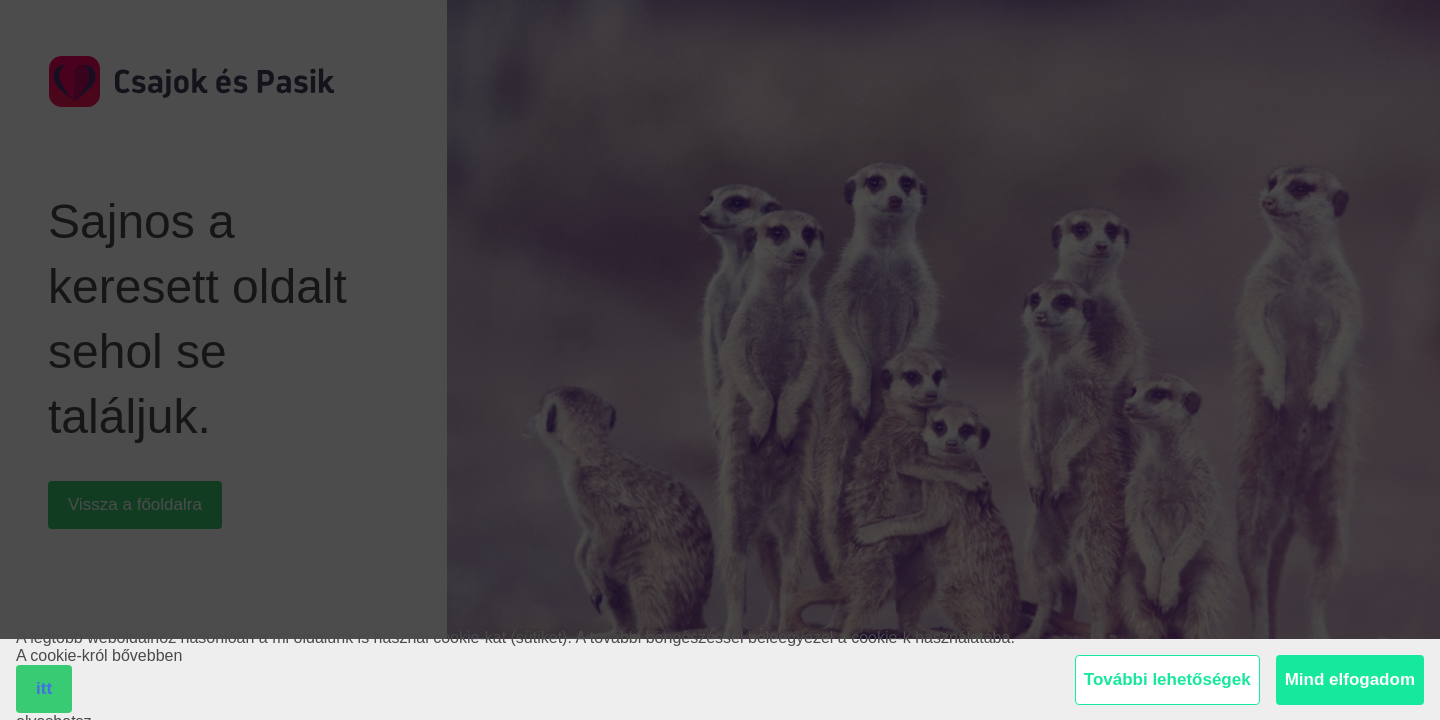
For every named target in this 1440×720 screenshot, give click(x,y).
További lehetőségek (1167, 679)
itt (44, 688)
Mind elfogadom (1350, 679)
